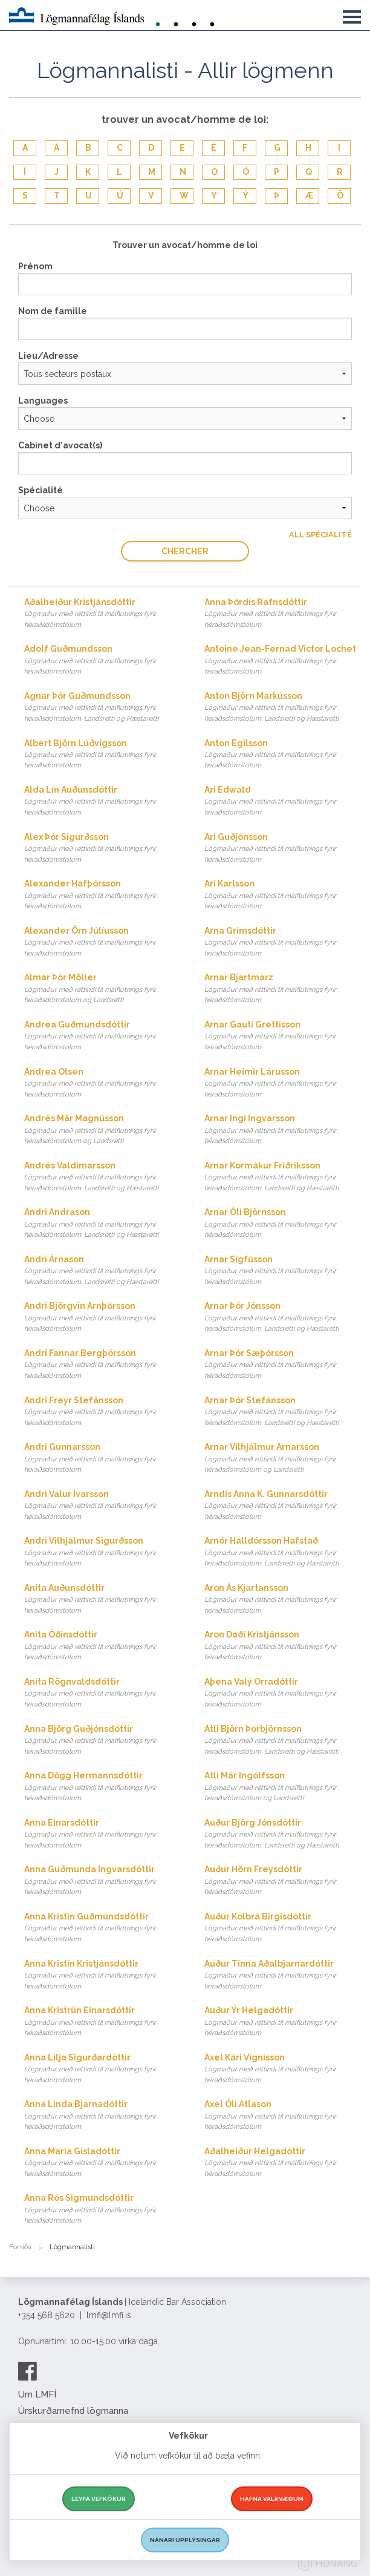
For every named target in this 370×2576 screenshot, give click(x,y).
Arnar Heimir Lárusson (282, 1083)
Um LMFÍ (37, 2394)
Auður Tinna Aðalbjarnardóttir (282, 1975)
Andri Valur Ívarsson (102, 1505)
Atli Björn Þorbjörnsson (282, 1740)
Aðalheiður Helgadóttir (282, 2163)
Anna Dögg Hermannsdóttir (102, 1787)
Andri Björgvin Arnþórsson (102, 1317)
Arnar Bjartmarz (282, 989)
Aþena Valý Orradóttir (282, 1693)
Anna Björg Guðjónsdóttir (102, 1740)
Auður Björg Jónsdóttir (282, 1834)
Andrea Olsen (102, 1083)
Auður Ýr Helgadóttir (282, 2022)
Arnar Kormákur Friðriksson (282, 1177)
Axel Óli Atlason (282, 2115)
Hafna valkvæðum (271, 2499)
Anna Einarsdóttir (102, 1834)
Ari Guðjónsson (282, 848)
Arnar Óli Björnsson (282, 1223)
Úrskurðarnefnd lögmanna (73, 2410)
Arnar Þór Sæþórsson (282, 1364)
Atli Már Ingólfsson (282, 1787)
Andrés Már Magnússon (102, 1130)
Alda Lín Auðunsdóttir (102, 801)
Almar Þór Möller (102, 989)
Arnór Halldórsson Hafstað (282, 1552)
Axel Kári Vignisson (282, 2069)
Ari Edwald (282, 801)
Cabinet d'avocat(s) (60, 445)
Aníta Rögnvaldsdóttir (102, 1693)
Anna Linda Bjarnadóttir (102, 2115)
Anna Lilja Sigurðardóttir (102, 2069)
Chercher (185, 551)
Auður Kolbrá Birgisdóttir (282, 1928)
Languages (43, 400)
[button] (352, 14)
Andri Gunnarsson (102, 1458)
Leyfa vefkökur (98, 2499)
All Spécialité (320, 534)
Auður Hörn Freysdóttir (282, 1881)
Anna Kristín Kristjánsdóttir (102, 1975)
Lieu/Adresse (48, 356)
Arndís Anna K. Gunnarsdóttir (282, 1505)
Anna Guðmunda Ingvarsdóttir (102, 1881)
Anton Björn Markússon (282, 707)
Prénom (35, 266)
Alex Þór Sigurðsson (102, 848)
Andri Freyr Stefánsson (102, 1412)
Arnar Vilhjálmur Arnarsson (282, 1458)
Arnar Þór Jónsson (282, 1317)
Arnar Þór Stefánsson (282, 1412)
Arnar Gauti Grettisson (282, 1036)
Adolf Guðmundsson (102, 660)
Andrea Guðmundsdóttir (102, 1036)
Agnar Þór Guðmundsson (102, 707)
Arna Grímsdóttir (282, 942)
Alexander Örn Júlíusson (102, 942)
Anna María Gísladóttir (102, 2163)
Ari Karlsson (282, 895)
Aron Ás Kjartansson (282, 1599)
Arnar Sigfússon (282, 1271)
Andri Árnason (102, 1271)
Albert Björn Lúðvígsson (102, 755)
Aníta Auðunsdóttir (102, 1599)
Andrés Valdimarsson (102, 1177)
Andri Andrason (102, 1223)
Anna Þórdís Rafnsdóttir (282, 614)
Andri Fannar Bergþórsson (102, 1364)
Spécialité (40, 490)
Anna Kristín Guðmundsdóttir (102, 1928)
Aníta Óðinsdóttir (102, 1646)
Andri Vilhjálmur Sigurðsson (102, 1552)
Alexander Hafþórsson (102, 895)
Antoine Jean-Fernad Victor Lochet (282, 660)
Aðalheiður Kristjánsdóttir (102, 614)
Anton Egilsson (282, 755)
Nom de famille (52, 311)
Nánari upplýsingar (185, 2540)
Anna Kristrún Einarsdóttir (102, 2022)
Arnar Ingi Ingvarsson (282, 1130)
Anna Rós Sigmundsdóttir (102, 2209)
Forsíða (20, 2247)
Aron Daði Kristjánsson (282, 1646)
